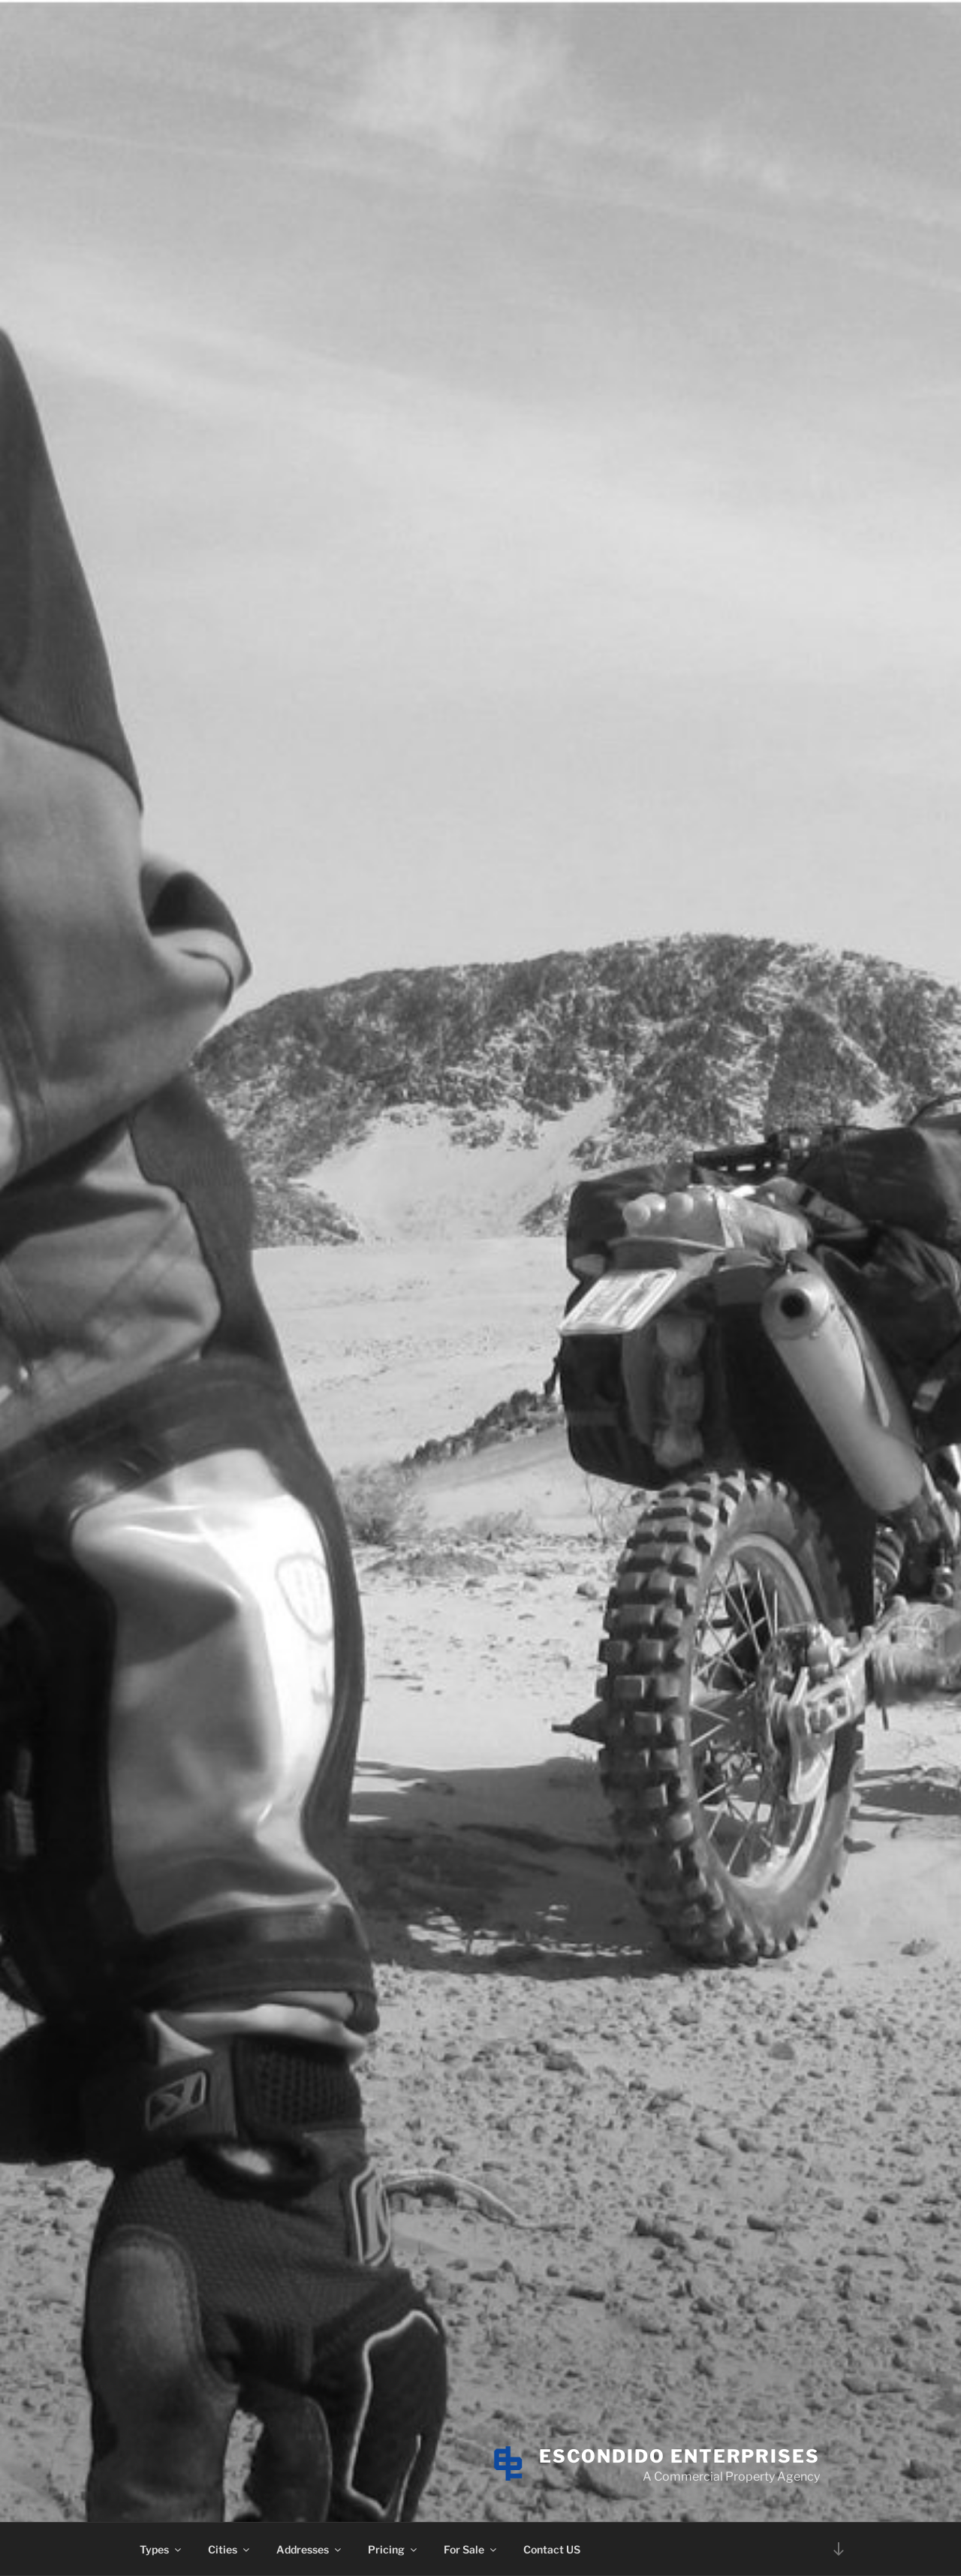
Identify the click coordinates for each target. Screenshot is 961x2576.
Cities (230, 2549)
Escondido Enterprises (679, 2456)
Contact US (551, 2549)
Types (161, 2549)
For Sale (471, 2549)
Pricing (393, 2549)
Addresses (309, 2549)
